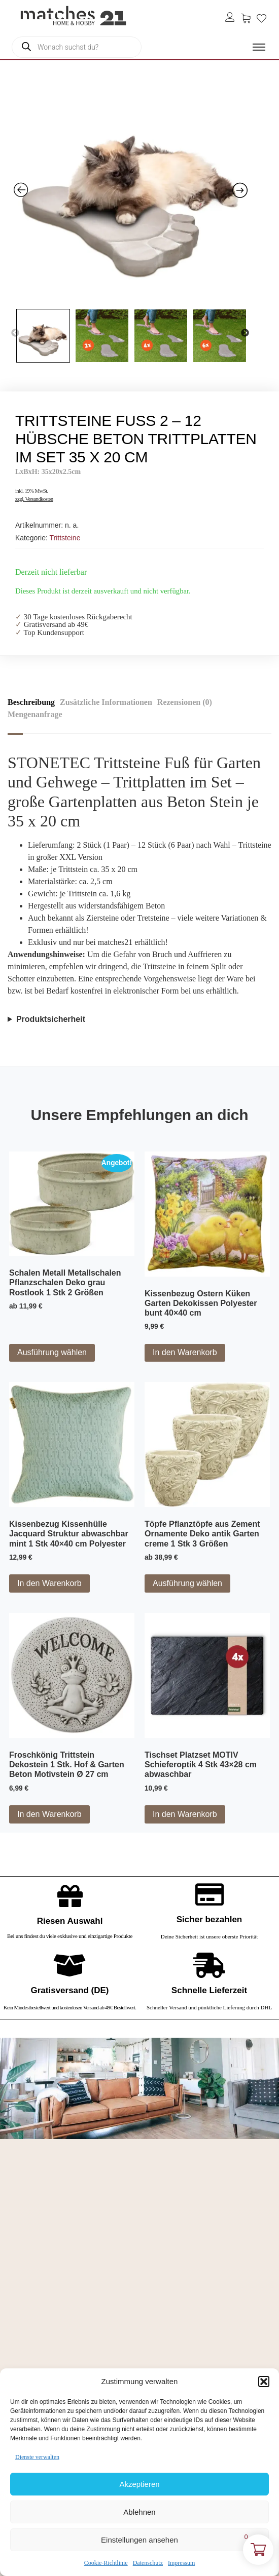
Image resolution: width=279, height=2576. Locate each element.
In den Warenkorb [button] (185, 1352)
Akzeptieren (139, 2484)
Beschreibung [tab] (31, 702)
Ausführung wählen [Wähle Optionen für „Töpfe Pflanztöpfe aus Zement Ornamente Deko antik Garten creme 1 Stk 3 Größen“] (187, 1583)
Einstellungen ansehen (139, 2539)
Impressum (181, 2562)
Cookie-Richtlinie (106, 2562)
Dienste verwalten (37, 2457)
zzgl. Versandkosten (34, 499)
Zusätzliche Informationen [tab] (106, 702)
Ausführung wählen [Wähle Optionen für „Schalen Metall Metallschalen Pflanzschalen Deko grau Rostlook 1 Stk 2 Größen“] (52, 1352)
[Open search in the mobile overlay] (76, 47)
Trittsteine (64, 538)
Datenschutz (148, 2562)
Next (245, 333)
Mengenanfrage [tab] (35, 714)
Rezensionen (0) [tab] (184, 702)
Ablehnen (139, 2512)
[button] (264, 2381)
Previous (15, 333)
